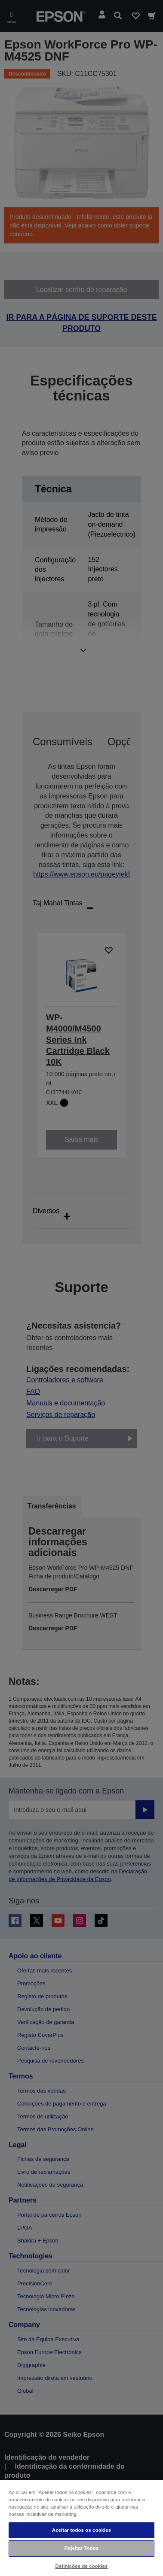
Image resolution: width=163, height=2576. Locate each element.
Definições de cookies (81, 2566)
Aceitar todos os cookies (81, 2530)
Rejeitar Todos (82, 2548)
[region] (81, 2527)
